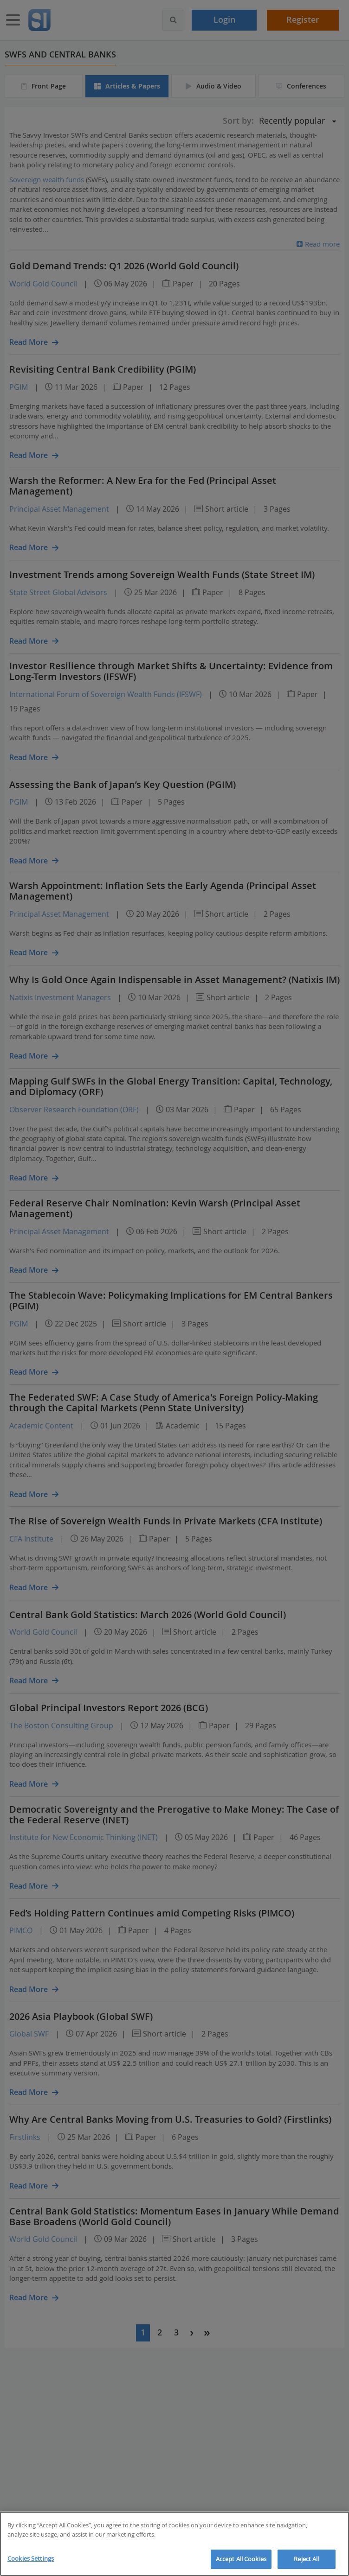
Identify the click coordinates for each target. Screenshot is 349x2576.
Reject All (306, 2559)
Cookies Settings (30, 2558)
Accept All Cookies (241, 2559)
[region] (174, 2544)
